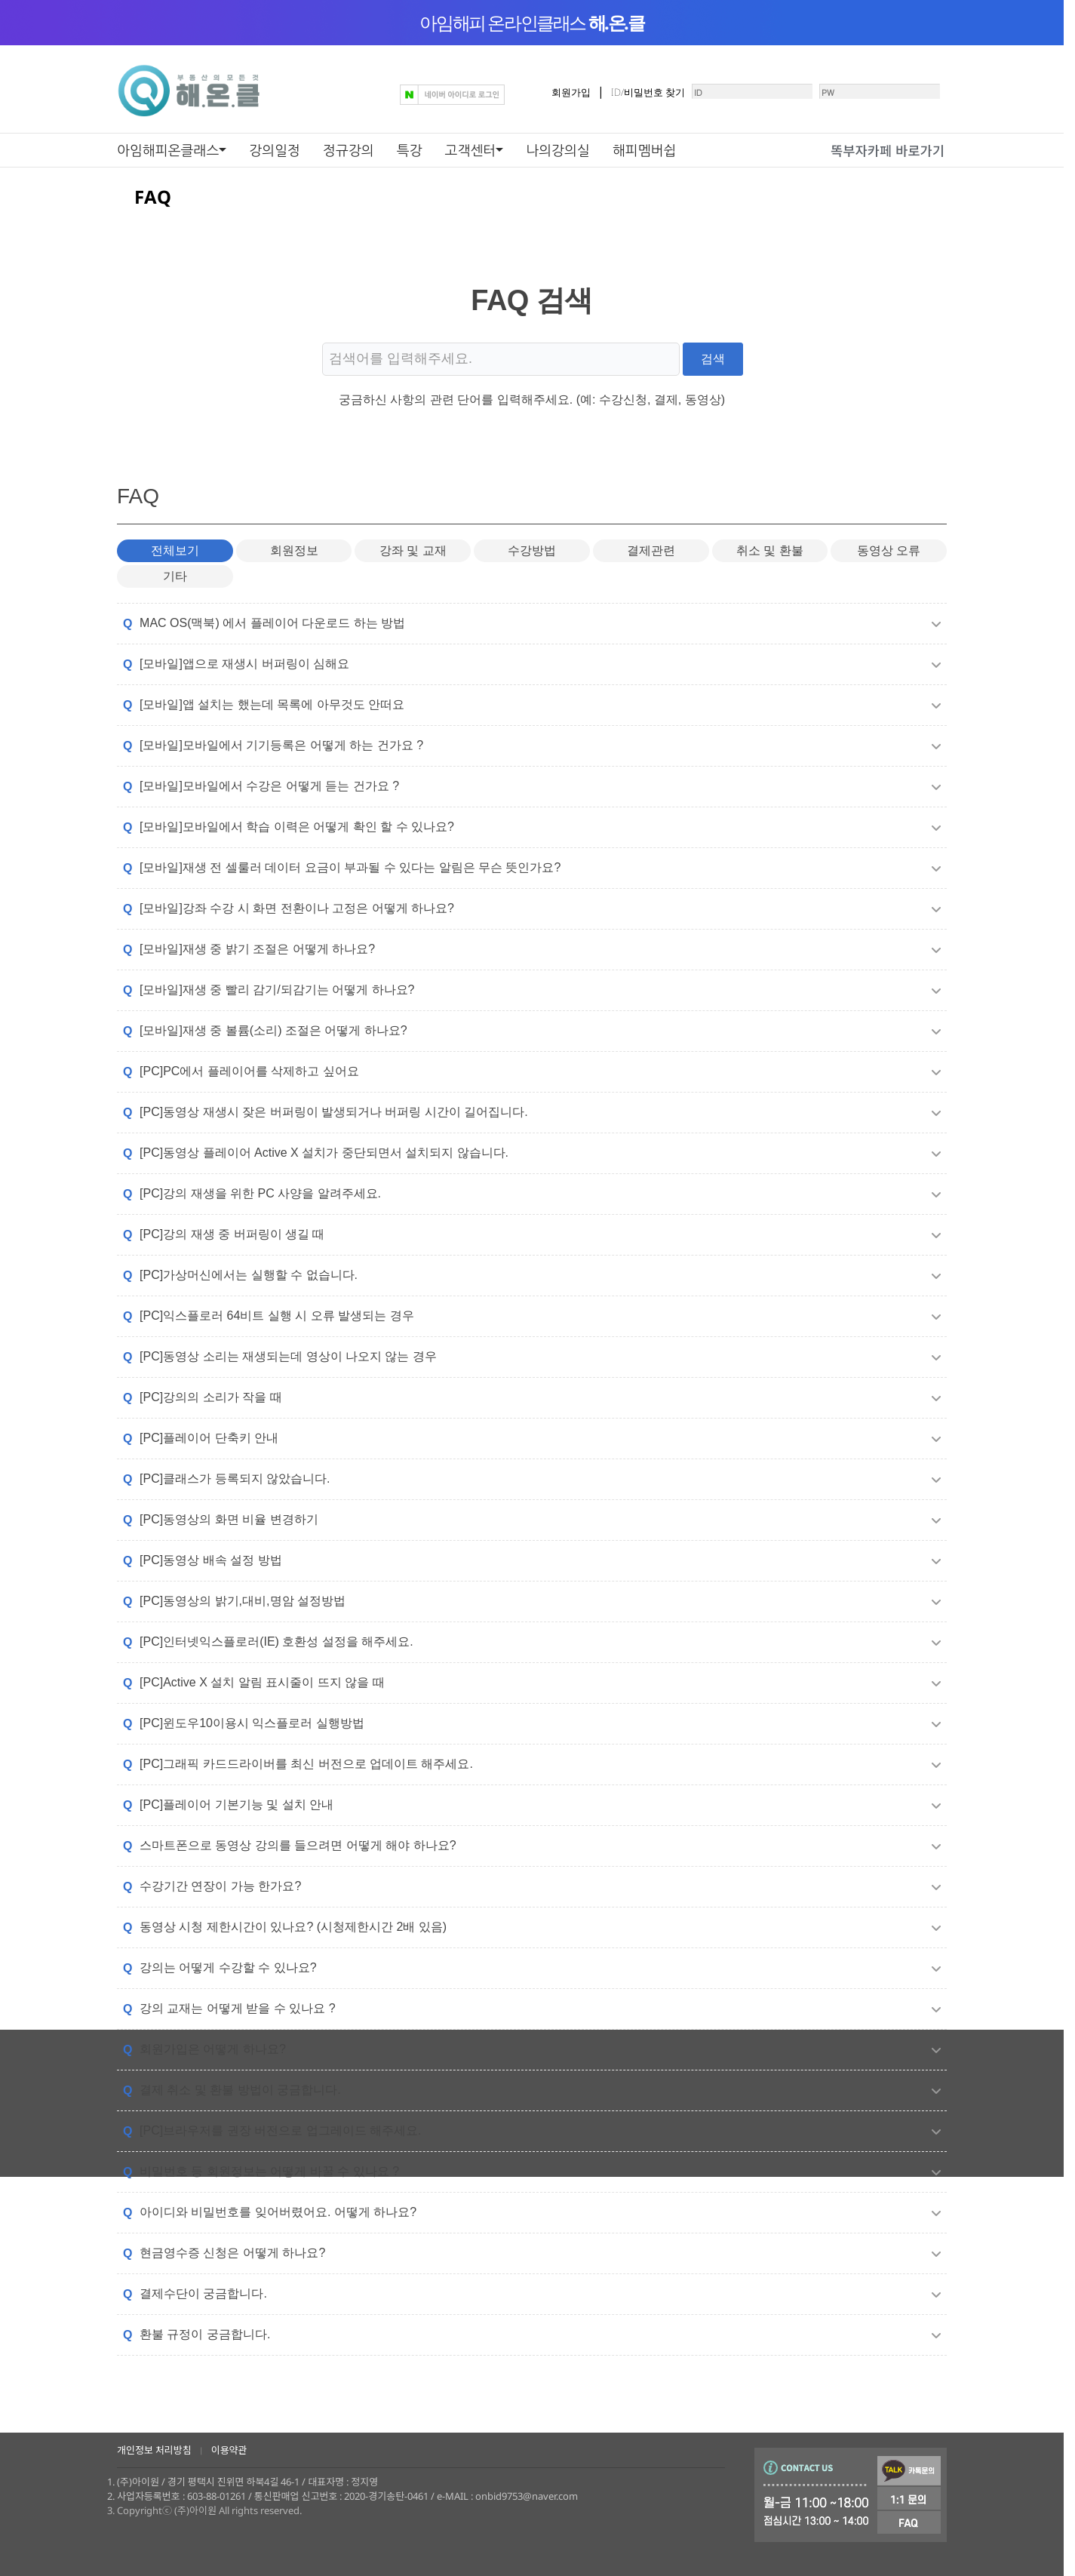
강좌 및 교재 (413, 563)
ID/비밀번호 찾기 (598, 97)
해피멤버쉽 (645, 150)
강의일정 (274, 150)
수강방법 (532, 563)
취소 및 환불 (769, 563)
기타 (175, 591)
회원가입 (521, 97)
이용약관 (229, 2450)
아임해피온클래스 (168, 150)
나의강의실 (558, 150)
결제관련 (651, 563)
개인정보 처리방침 (154, 2450)
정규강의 (348, 150)
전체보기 (175, 563)
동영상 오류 (888, 563)
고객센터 (470, 150)
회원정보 (294, 563)
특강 (409, 150)
